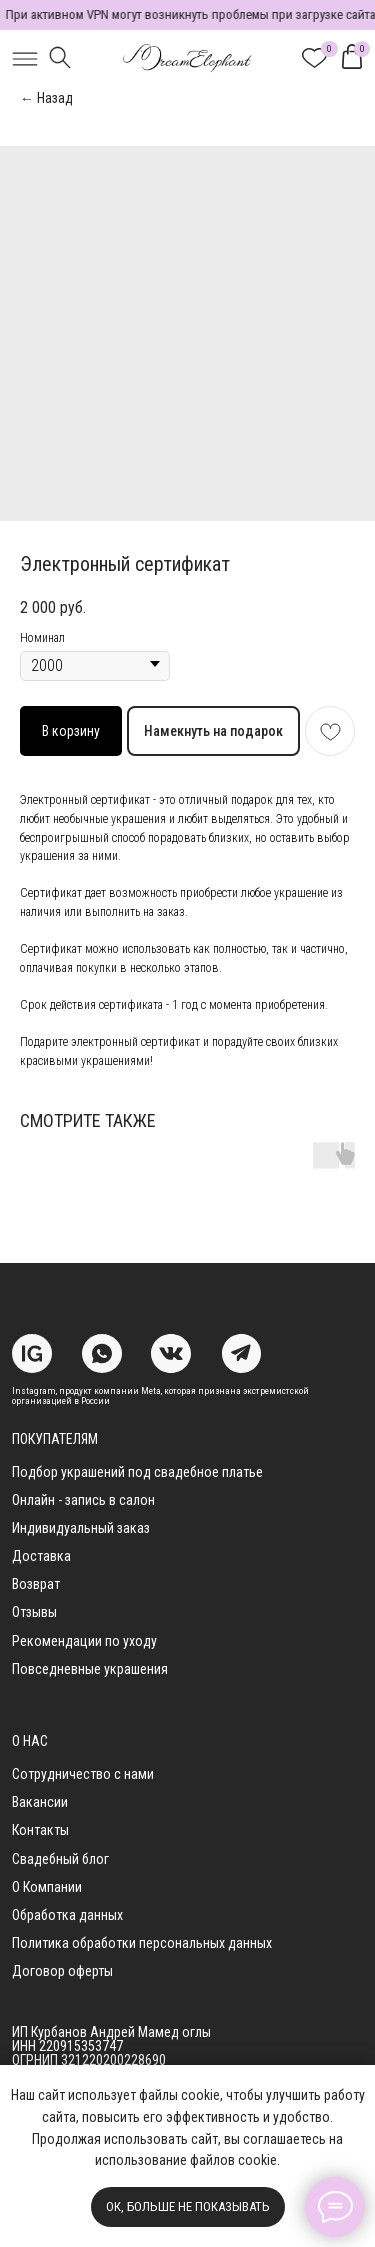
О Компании (47, 1887)
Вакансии (40, 1802)
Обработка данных (67, 1915)
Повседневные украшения (90, 1669)
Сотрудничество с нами (83, 1774)
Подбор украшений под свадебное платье (137, 1472)
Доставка (41, 1556)
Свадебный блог (60, 1859)
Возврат (36, 1584)
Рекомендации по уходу (84, 1641)
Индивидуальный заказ (81, 1528)
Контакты (40, 1830)
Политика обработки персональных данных (142, 1943)
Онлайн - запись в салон (83, 1500)
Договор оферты (62, 1971)
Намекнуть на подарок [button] (213, 731)
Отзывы (34, 1612)
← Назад (46, 98)
